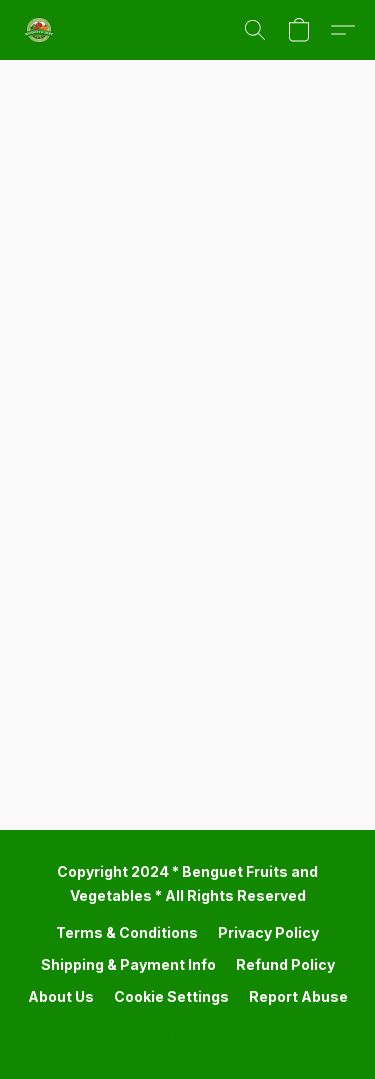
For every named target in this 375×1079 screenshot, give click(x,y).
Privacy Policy (268, 932)
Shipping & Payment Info (128, 964)
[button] (40, 30)
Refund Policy (285, 964)
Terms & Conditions (127, 932)
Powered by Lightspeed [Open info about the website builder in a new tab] (188, 1035)
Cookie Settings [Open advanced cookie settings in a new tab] (171, 996)
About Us (61, 996)
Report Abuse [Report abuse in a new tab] (298, 996)
